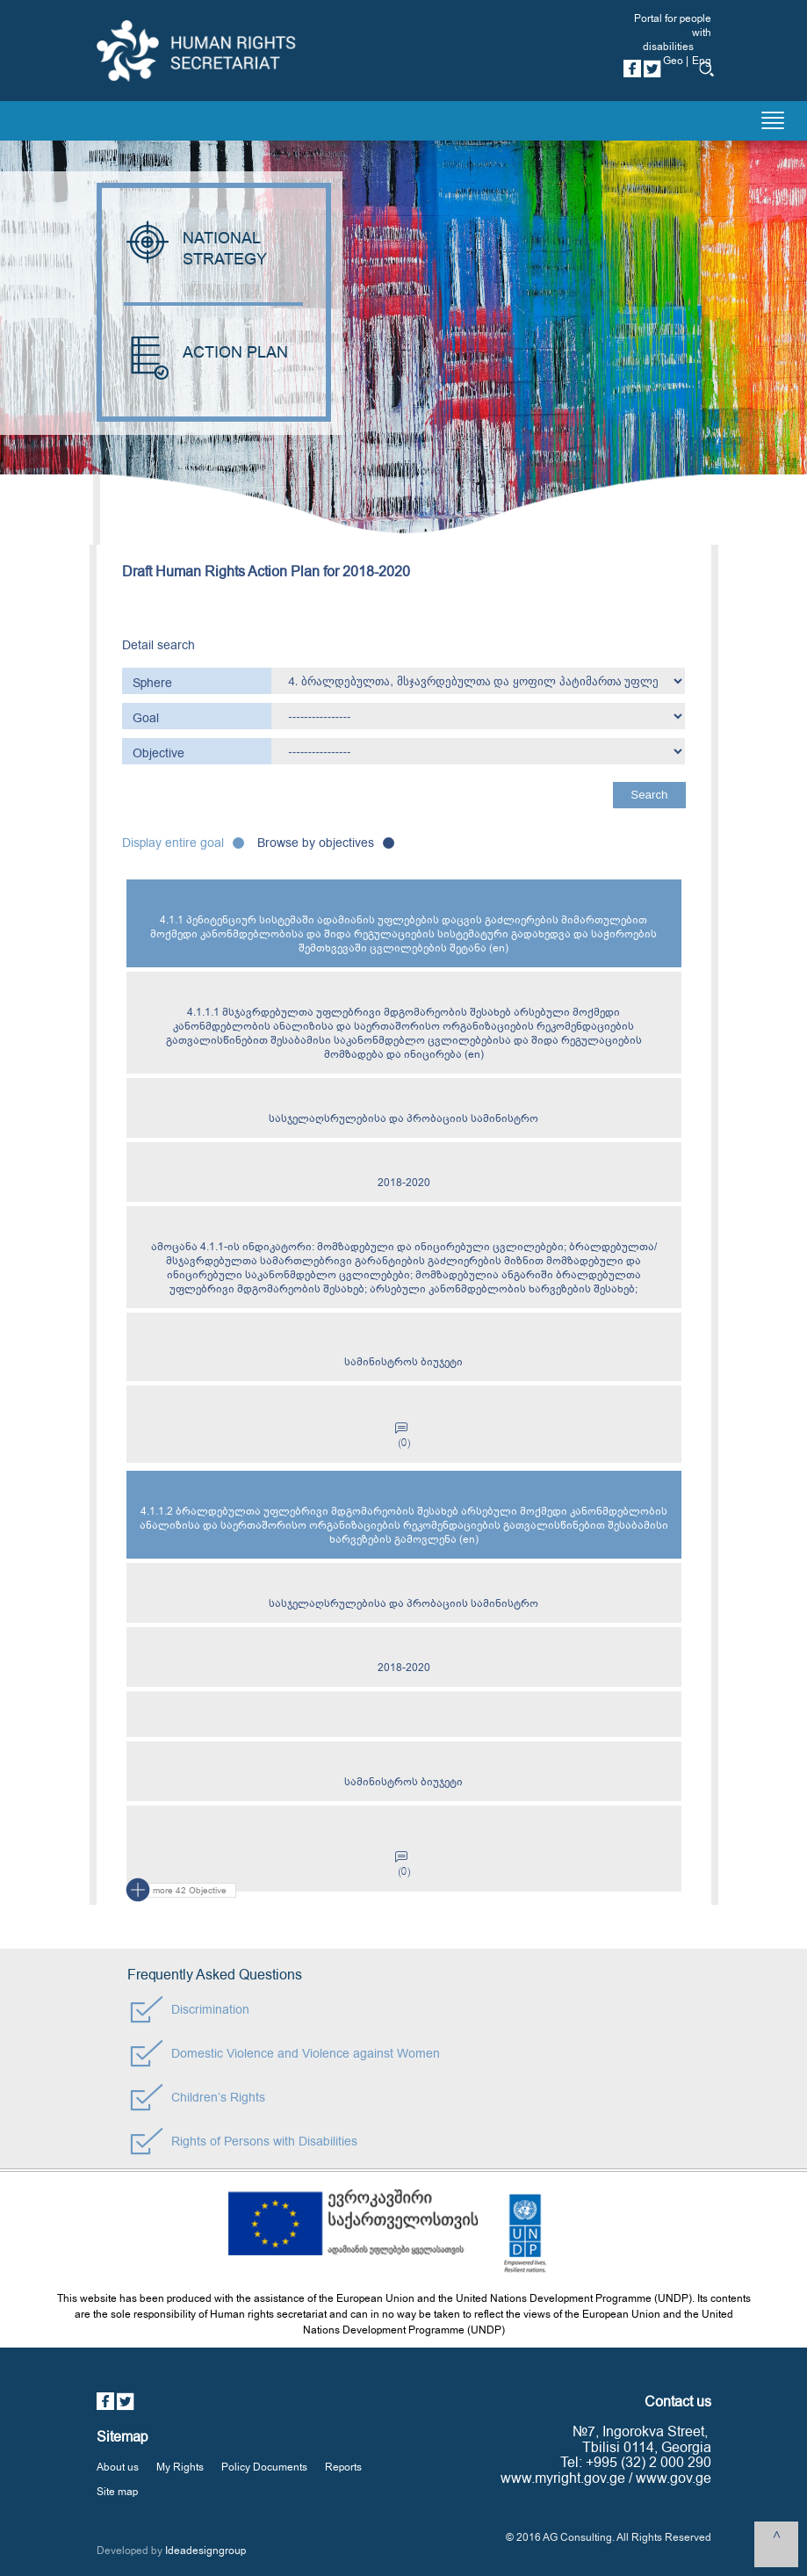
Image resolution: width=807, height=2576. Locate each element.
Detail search (158, 645)
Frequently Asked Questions (214, 1975)
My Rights (180, 2467)
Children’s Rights (218, 2097)
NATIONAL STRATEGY (197, 249)
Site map (117, 2492)
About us (118, 2467)
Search (648, 794)
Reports (343, 2467)
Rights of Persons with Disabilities (264, 2141)
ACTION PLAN (206, 353)
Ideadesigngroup (205, 2550)
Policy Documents (264, 2467)
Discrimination (210, 2009)
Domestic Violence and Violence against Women (305, 2053)
